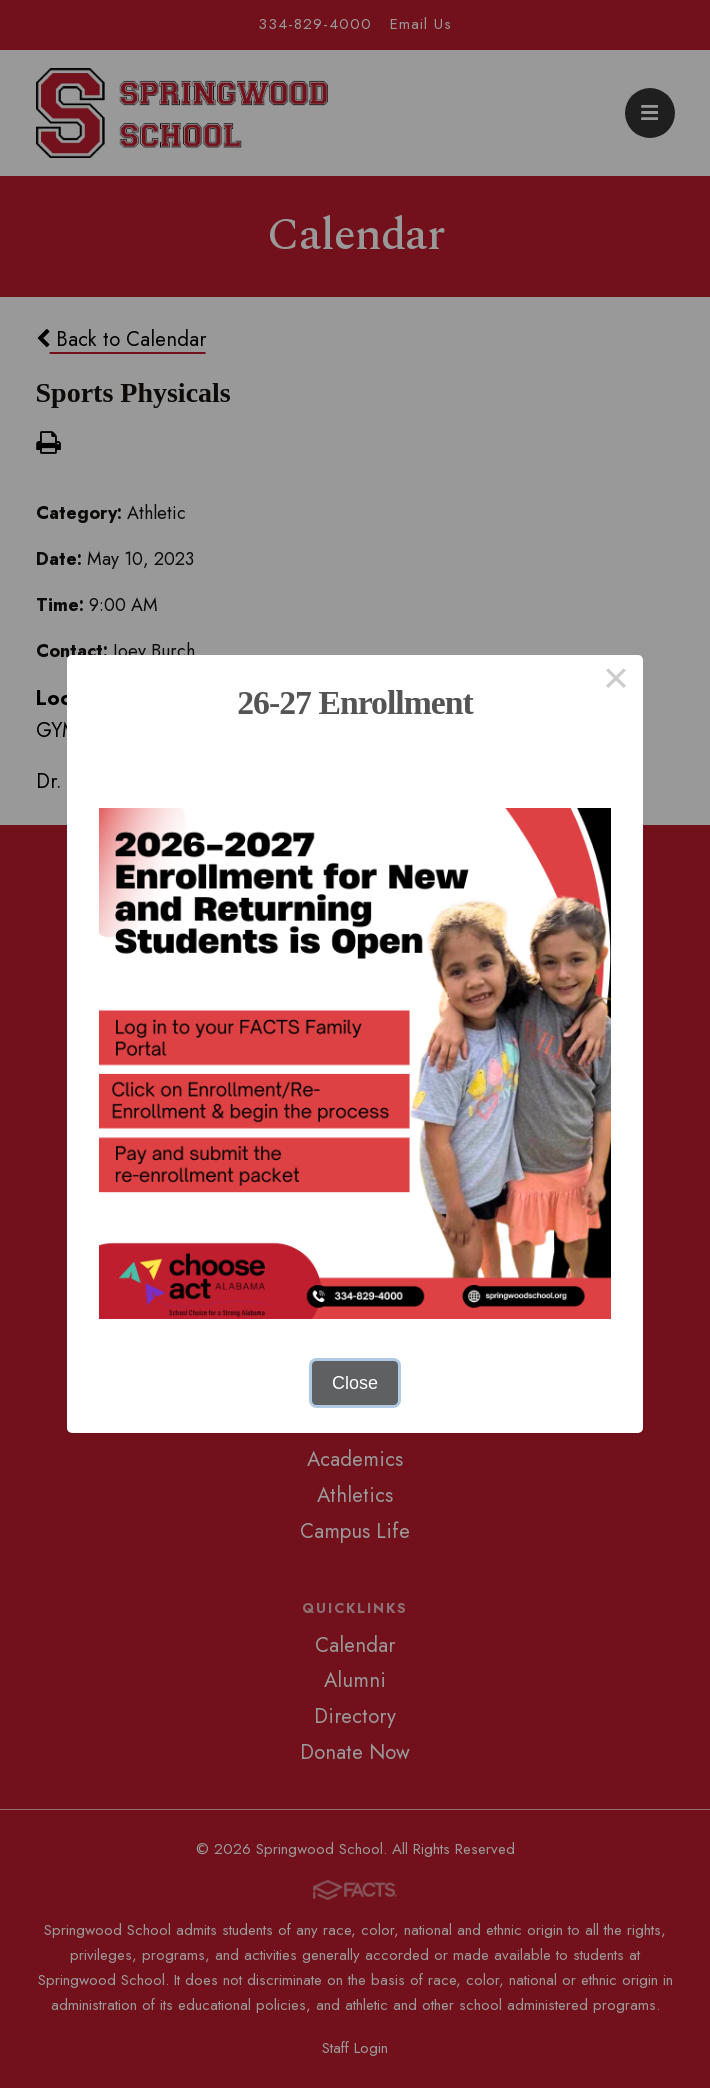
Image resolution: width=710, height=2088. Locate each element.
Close (355, 1383)
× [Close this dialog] (615, 682)
